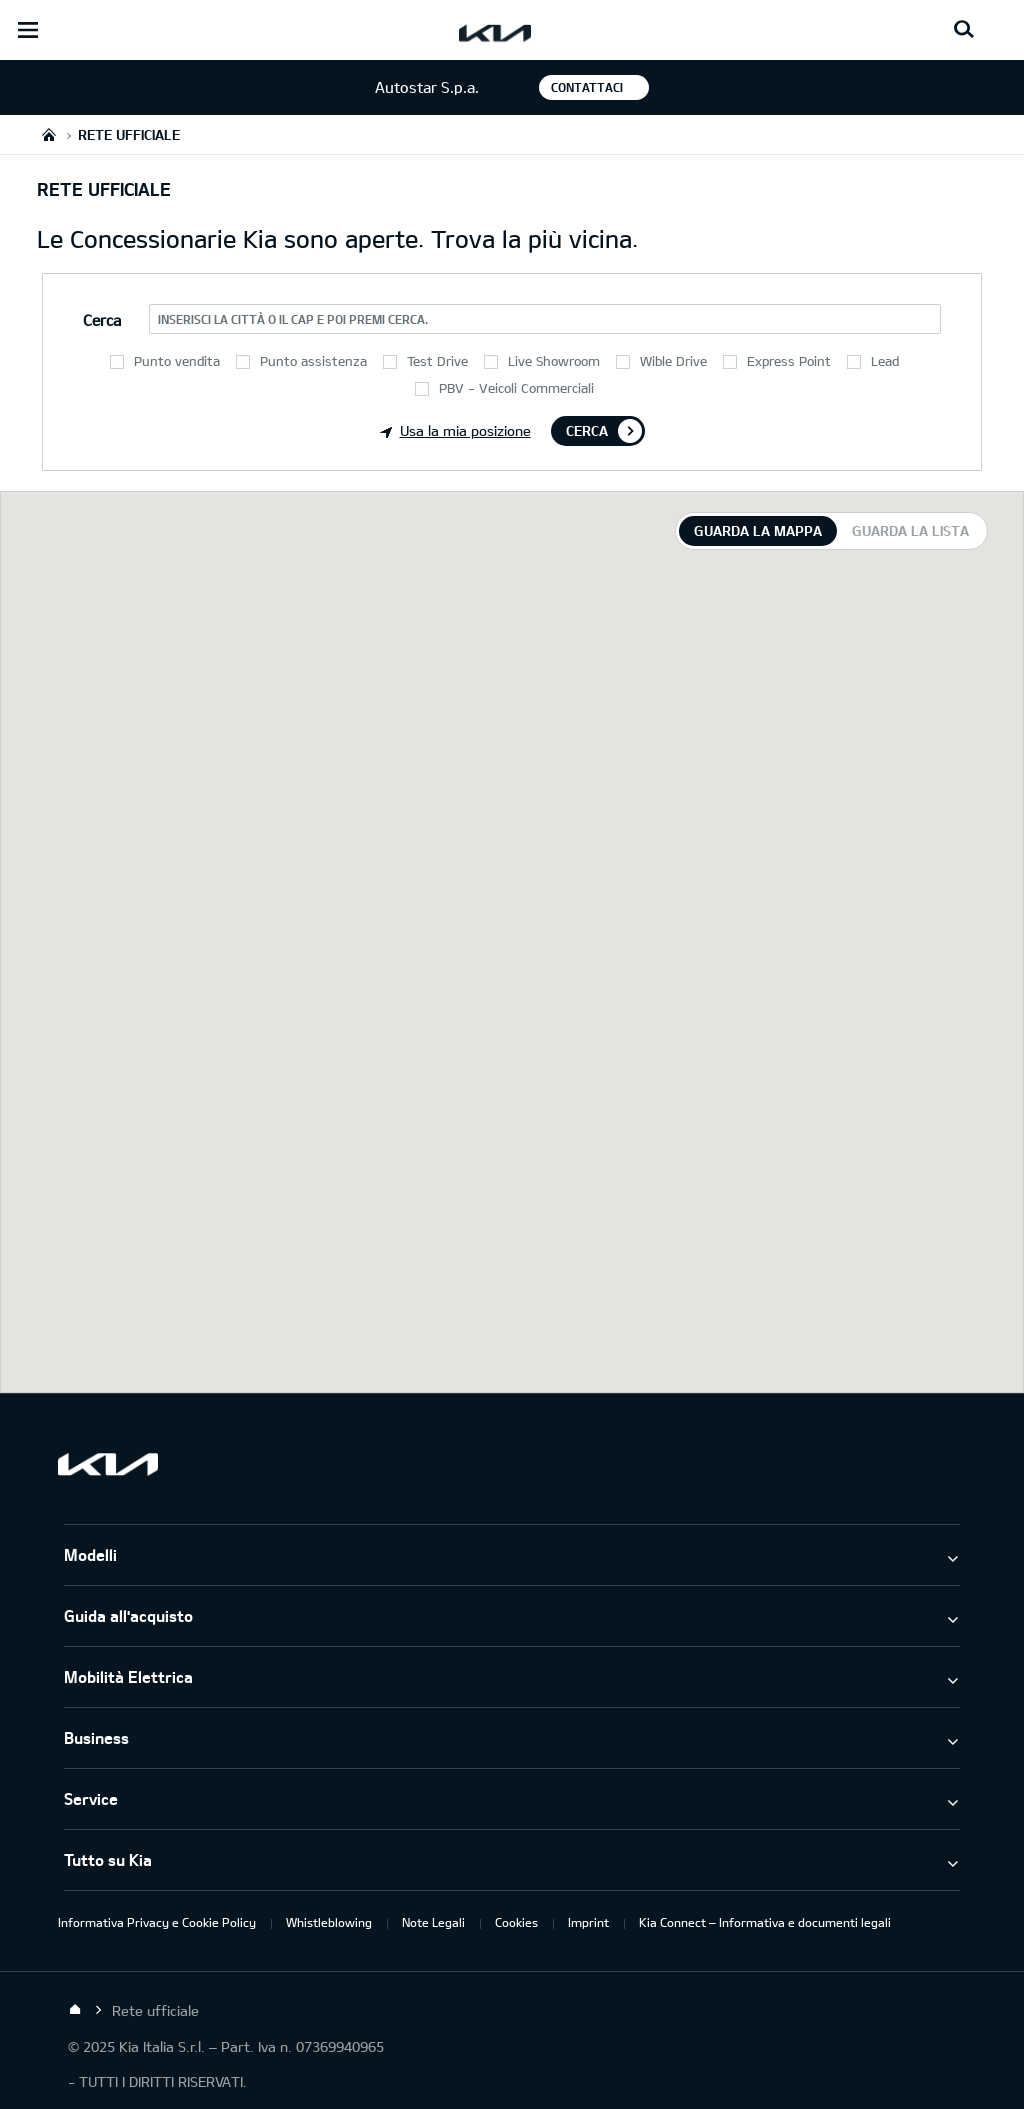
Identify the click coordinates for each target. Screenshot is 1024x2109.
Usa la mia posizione (455, 430)
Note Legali (433, 1922)
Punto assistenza (313, 361)
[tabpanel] (512, 942)
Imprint (588, 1922)
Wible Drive (673, 361)
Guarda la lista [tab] (910, 530)
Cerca (587, 430)
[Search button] (964, 30)
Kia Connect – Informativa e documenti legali (765, 1922)
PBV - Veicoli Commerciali (516, 388)
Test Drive (437, 361)
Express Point (789, 361)
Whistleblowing (329, 1922)
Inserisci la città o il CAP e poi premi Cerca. (293, 319)
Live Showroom (554, 361)
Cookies (516, 1922)
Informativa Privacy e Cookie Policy (157, 1922)
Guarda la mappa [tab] (758, 530)
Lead (885, 361)
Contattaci (587, 87)
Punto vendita (177, 361)
